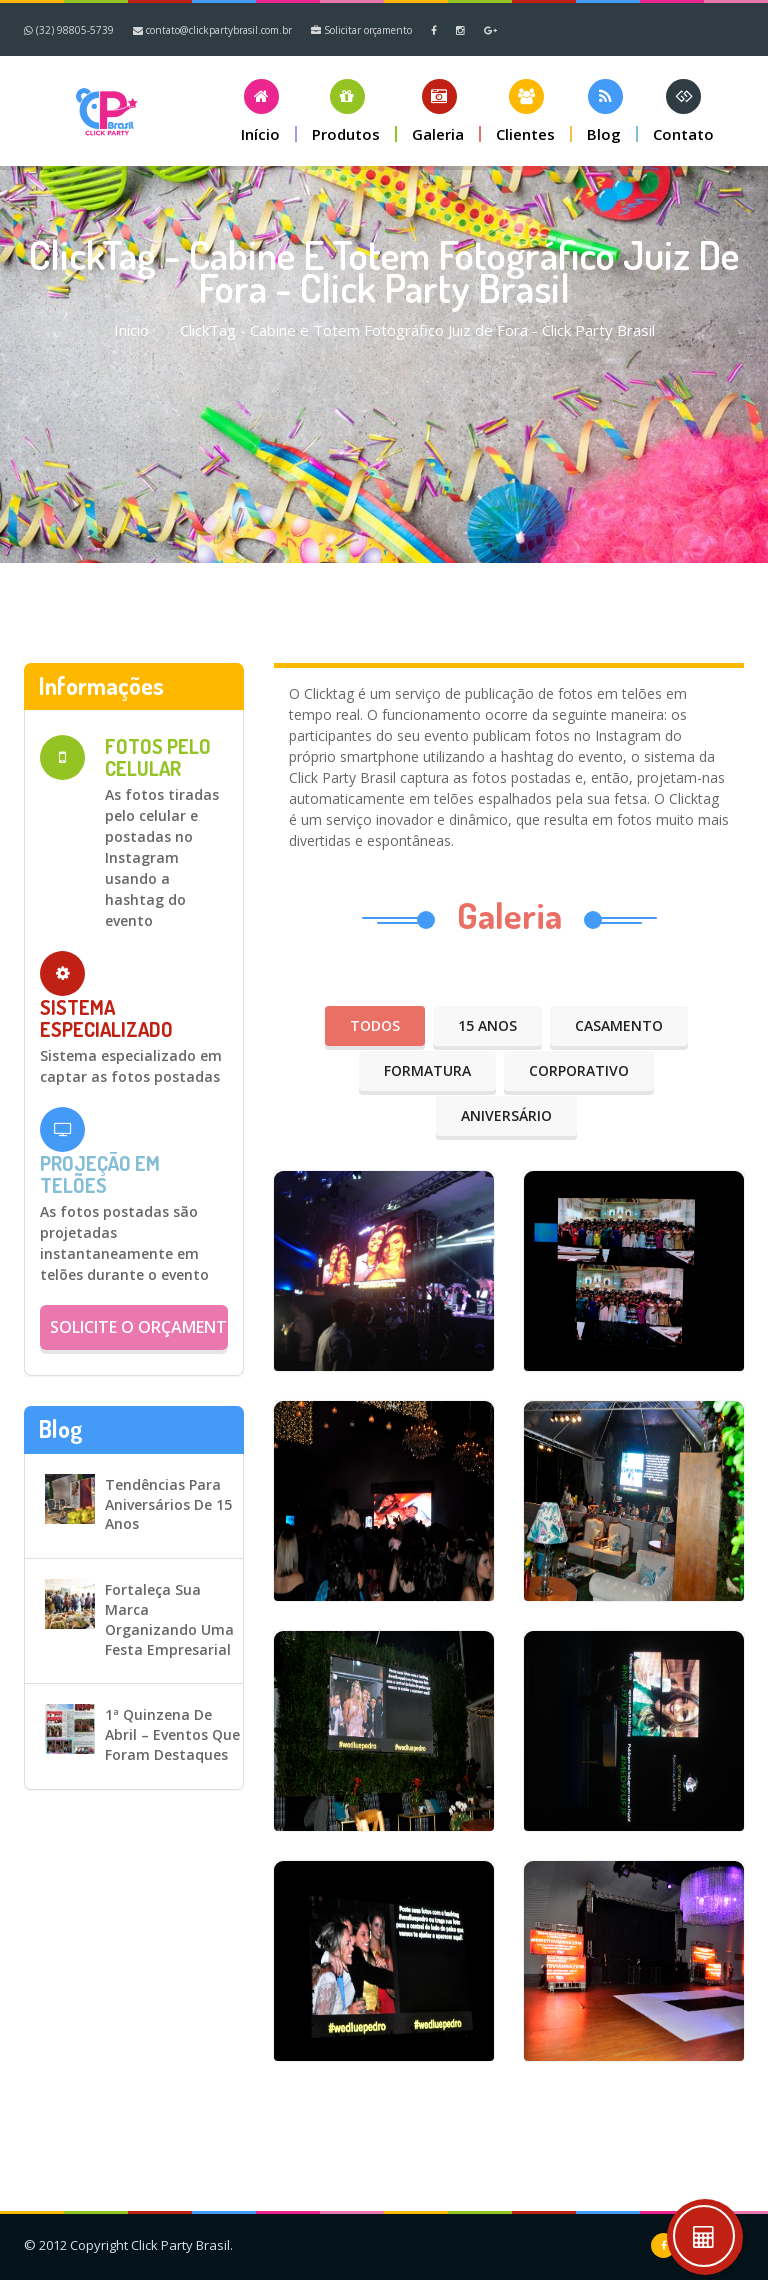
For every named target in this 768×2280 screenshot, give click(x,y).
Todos (375, 1025)
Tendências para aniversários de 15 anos (168, 1504)
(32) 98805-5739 (69, 30)
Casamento (619, 1025)
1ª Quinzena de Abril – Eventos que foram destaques (172, 1734)
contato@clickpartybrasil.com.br (212, 30)
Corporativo (579, 1070)
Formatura (427, 1070)
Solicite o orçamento (139, 1327)
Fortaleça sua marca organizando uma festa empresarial (169, 1619)
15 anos (487, 1025)
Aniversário (506, 1115)
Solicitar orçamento (361, 30)
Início (131, 330)
